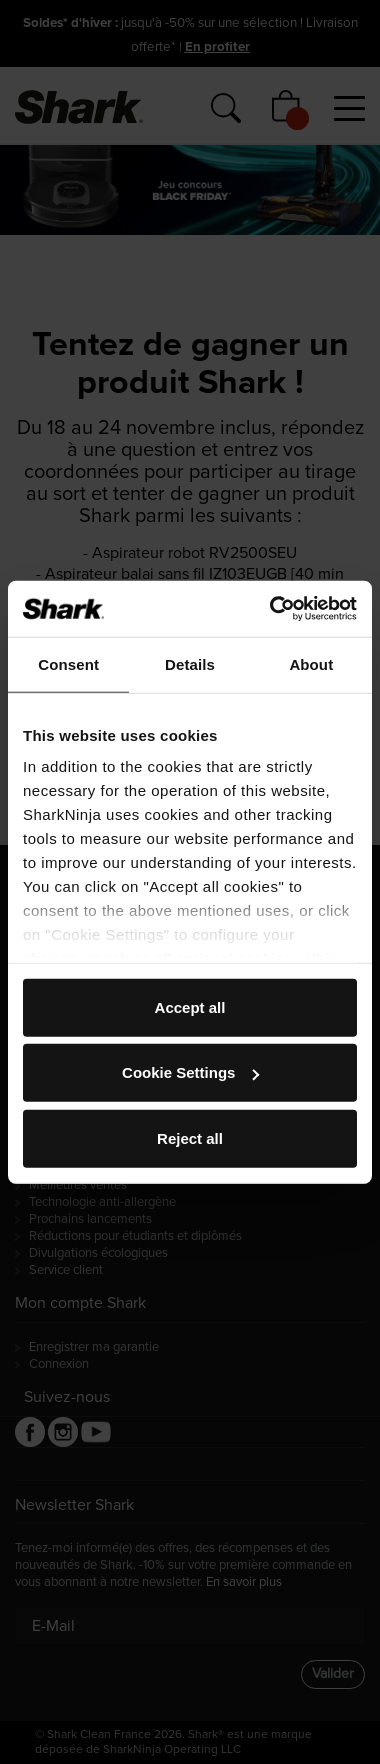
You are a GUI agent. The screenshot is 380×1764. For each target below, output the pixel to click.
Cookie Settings (190, 1072)
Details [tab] (190, 663)
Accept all (190, 1006)
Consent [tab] (68, 663)
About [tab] (311, 663)
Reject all (190, 1137)
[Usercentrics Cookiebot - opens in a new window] (271, 609)
